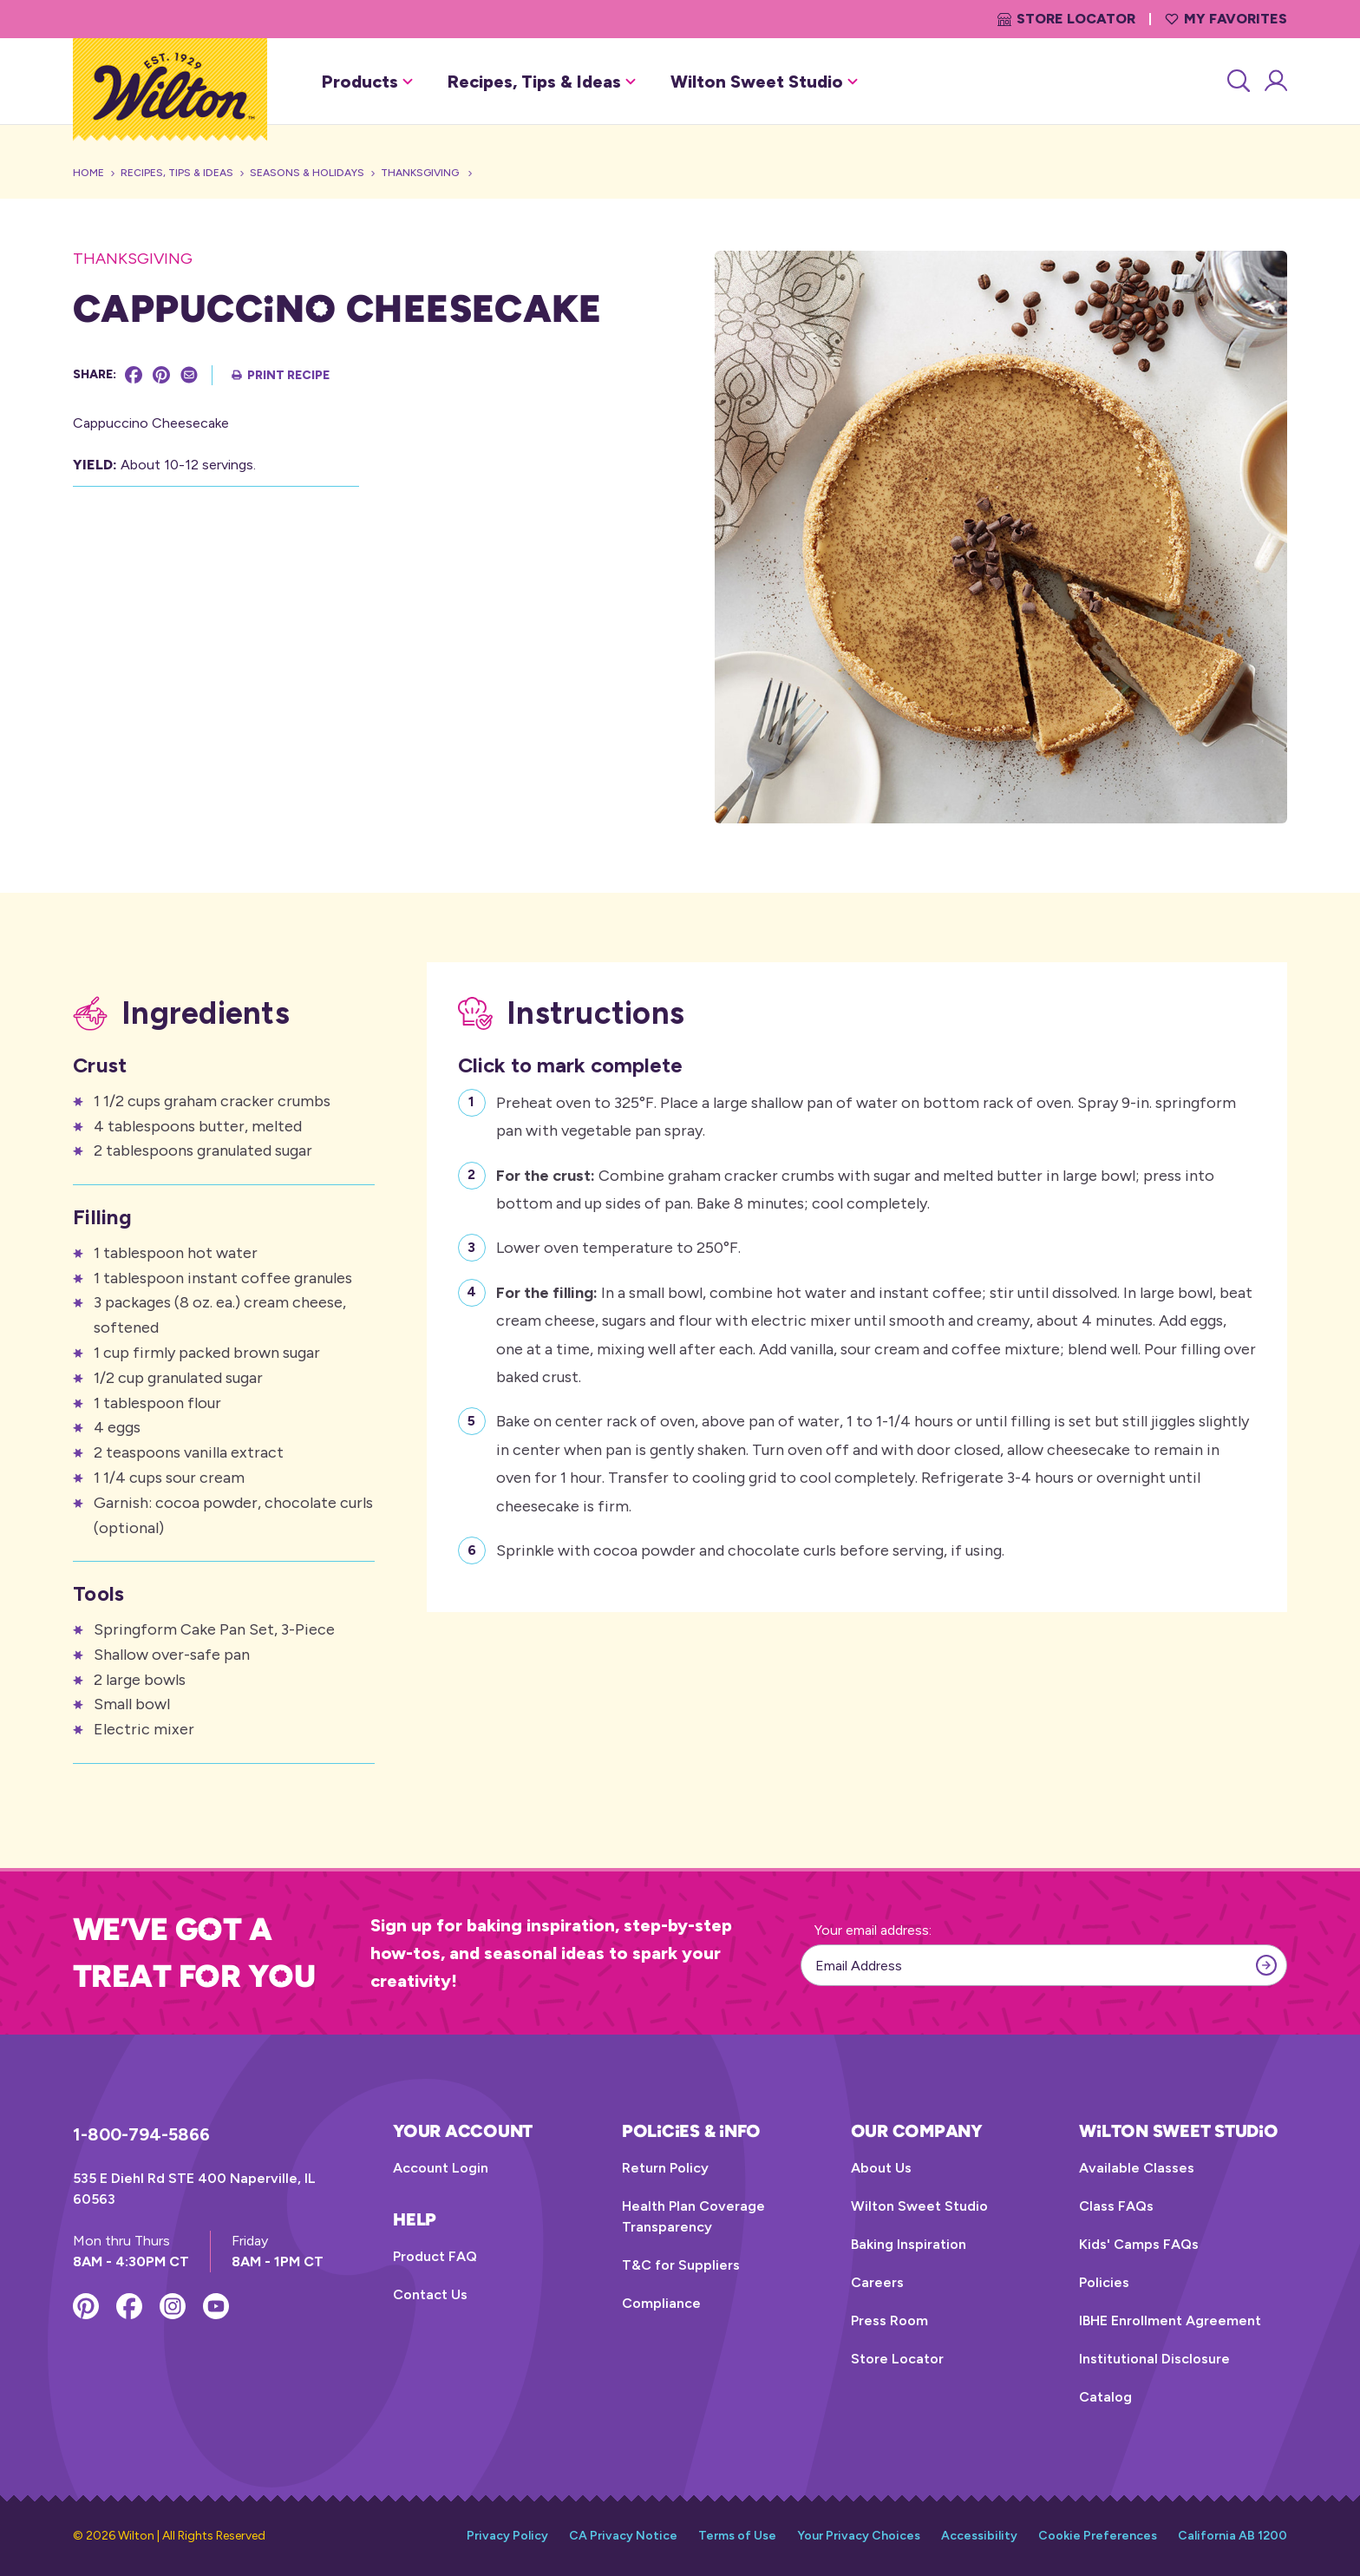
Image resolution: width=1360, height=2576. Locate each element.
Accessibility (979, 2535)
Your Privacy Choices (858, 2535)
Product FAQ (435, 2256)
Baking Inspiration (908, 2244)
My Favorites (1226, 18)
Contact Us (430, 2294)
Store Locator (1066, 18)
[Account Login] (1274, 81)
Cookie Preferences (1097, 2535)
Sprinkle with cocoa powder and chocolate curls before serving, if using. (750, 1548)
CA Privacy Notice (623, 2535)
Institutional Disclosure (1154, 2358)
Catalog (1105, 2397)
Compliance (661, 2303)
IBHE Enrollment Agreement (1170, 2320)
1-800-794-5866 (141, 2134)
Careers (877, 2282)
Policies (1104, 2282)
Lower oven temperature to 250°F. (618, 1245)
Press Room (889, 2320)
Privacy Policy (507, 2535)
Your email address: (873, 1930)
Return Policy (665, 2168)
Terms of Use (737, 2535)
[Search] (1237, 81)
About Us (881, 2168)
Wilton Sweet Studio (919, 2206)
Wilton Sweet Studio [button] (764, 81)
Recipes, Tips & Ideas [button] (542, 81)
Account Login (440, 2168)
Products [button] (367, 81)
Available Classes (1136, 2168)
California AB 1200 (1232, 2535)
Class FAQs (1116, 2206)
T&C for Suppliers (681, 2265)
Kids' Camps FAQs (1139, 2244)
